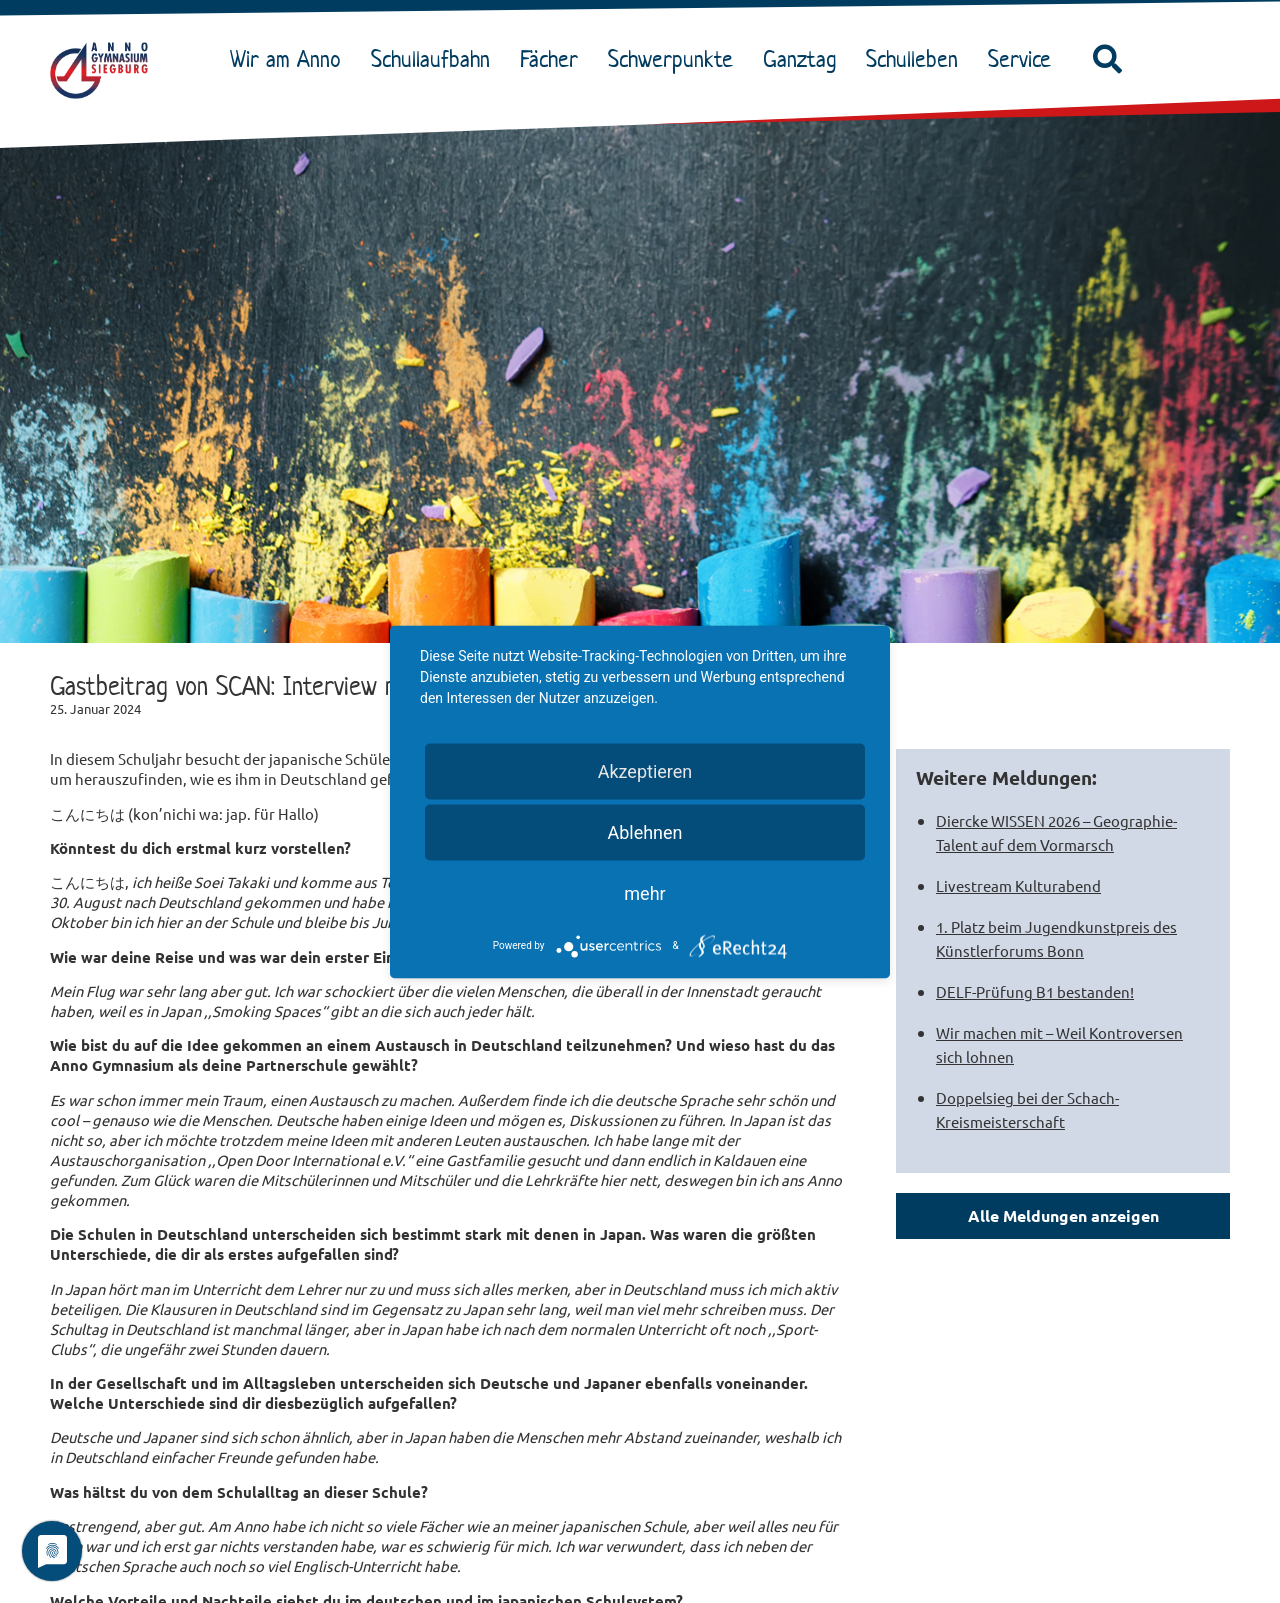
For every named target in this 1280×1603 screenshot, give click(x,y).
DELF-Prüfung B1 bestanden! (1035, 991)
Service (1024, 59)
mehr (644, 892)
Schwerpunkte (675, 59)
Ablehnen (644, 831)
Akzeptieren (645, 770)
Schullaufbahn (435, 59)
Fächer (554, 59)
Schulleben (917, 59)
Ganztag (804, 59)
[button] (1107, 60)
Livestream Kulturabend (1018, 885)
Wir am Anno (290, 59)
